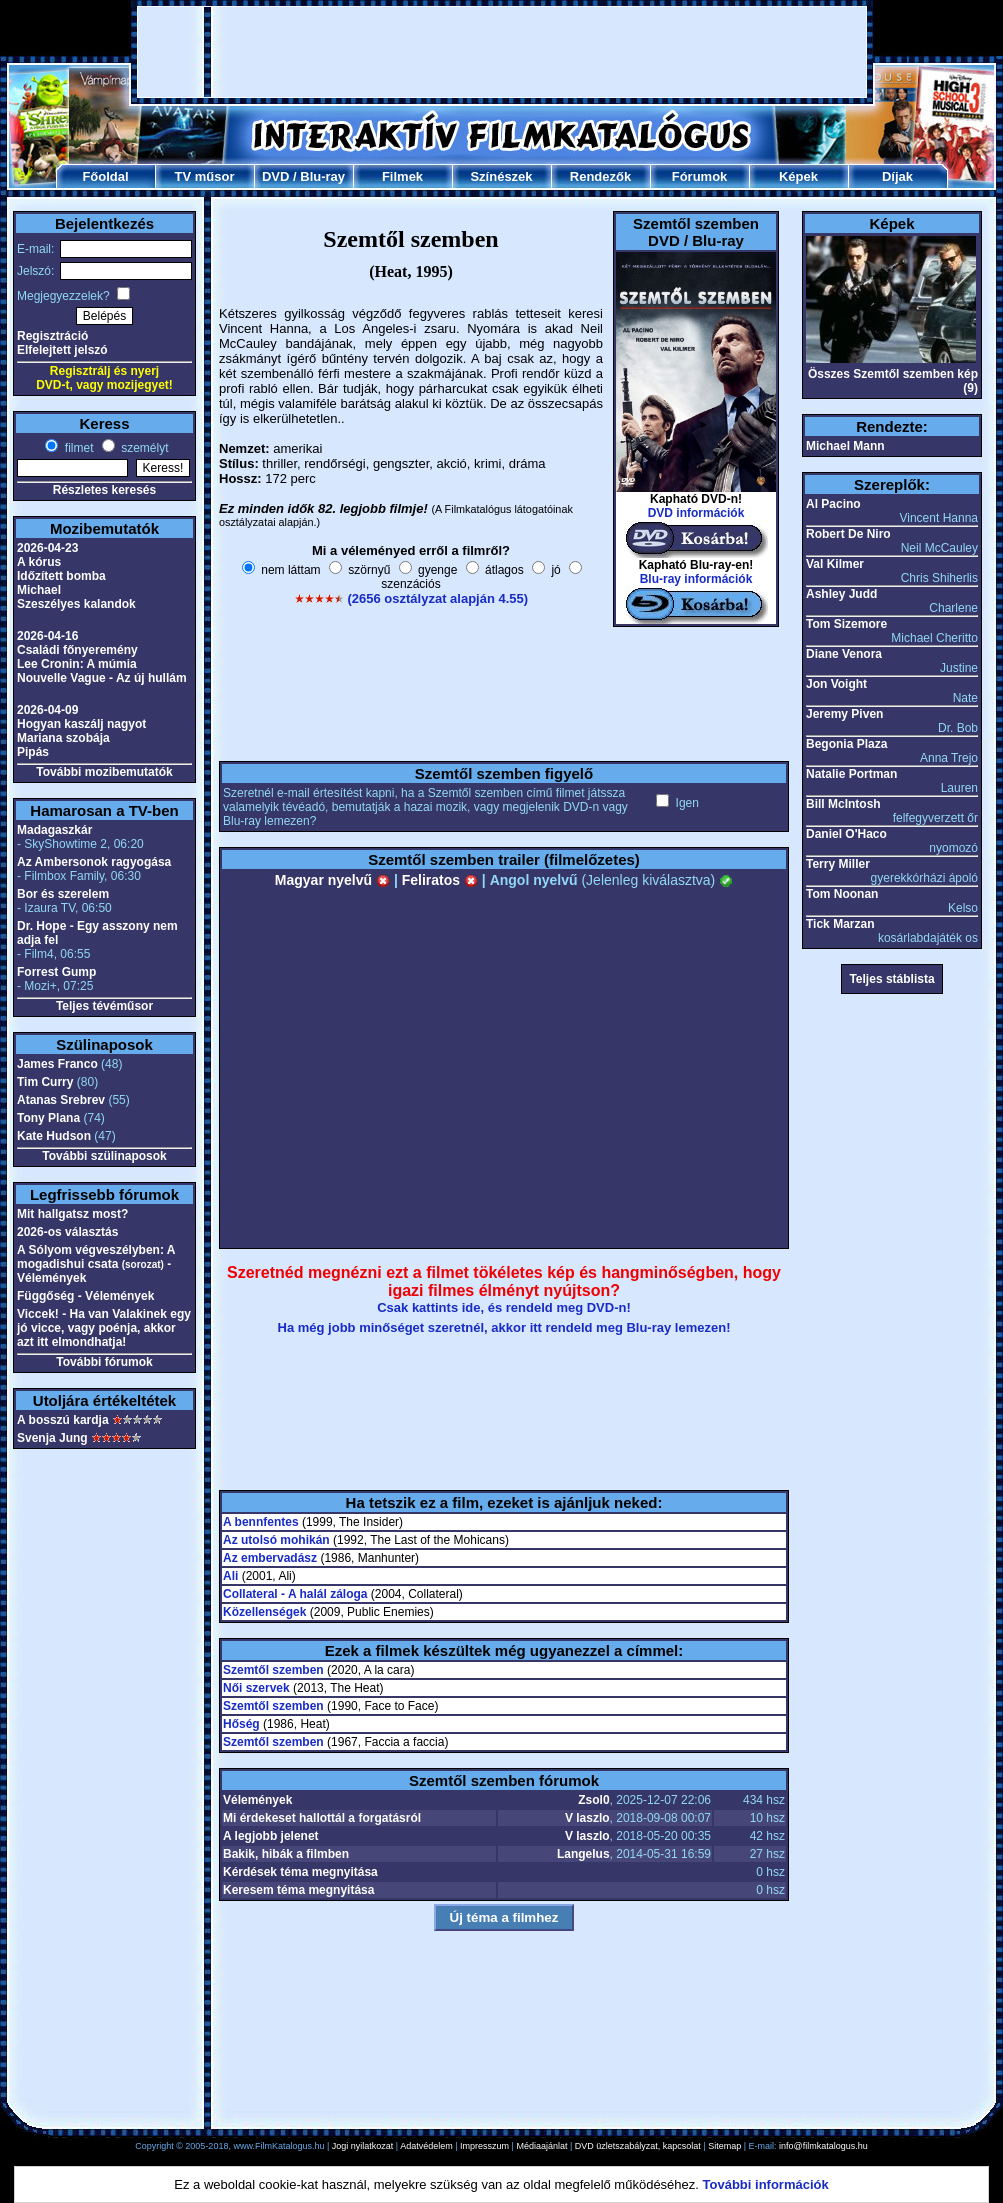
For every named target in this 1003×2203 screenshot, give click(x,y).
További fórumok (104, 1362)
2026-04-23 (47, 548)
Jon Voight (836, 684)
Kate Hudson (54, 1136)
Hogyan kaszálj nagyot (81, 724)
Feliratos (440, 880)
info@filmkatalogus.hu (823, 2146)
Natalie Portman (851, 774)
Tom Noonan (842, 894)
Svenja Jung (52, 1438)
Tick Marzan (840, 924)
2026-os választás (67, 1232)
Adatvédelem (426, 2146)
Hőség (241, 1724)
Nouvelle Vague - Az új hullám (102, 678)
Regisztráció (52, 336)
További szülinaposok (104, 1156)
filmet (77, 448)
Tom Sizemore (846, 624)
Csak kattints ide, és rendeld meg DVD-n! (504, 1307)
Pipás (33, 752)
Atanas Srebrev (61, 1100)
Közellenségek (264, 1612)
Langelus (583, 1854)
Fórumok (700, 176)
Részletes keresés (104, 490)
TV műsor (205, 176)
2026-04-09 (47, 710)
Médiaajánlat (541, 2146)
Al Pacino (833, 504)
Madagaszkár (54, 830)
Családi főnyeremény (77, 650)
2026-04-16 (47, 636)
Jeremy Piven (844, 714)
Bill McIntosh (843, 804)
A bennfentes (261, 1522)
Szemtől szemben (273, 1670)
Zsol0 (593, 1800)
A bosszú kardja (63, 1420)
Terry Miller (838, 864)
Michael (39, 590)
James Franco (57, 1064)
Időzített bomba (61, 576)
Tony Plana (48, 1118)
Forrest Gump (56, 972)
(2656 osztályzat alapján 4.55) (437, 598)
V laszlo (587, 1818)
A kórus (39, 562)
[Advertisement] (502, 52)
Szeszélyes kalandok (76, 604)
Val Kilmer (835, 564)
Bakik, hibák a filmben (286, 1854)
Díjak (897, 176)
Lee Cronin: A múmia (77, 664)
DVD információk (696, 513)
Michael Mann (845, 446)
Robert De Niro (848, 534)
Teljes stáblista (891, 979)
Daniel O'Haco (846, 834)
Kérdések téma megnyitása (300, 1872)
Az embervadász (270, 1558)
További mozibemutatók (104, 772)
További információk (766, 2184)
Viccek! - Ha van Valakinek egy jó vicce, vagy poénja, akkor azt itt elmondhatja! (104, 1328)
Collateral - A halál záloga (295, 1594)
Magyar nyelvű (332, 880)
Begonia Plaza (846, 744)
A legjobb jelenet (271, 1836)
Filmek (402, 176)
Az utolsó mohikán (276, 1540)
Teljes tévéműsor (104, 1006)
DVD (275, 176)
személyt (143, 448)
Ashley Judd (841, 594)
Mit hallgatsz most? (72, 1214)
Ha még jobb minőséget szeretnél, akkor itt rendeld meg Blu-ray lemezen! (504, 1327)
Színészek (501, 176)
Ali (230, 1576)
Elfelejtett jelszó (62, 350)
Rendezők (600, 176)
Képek (798, 176)
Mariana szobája (63, 738)
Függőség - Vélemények (85, 1296)
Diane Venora (844, 654)
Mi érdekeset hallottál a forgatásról (322, 1818)
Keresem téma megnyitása (298, 1890)
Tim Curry (45, 1082)
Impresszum (484, 2146)
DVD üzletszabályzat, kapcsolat (638, 2146)
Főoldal (105, 176)
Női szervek (256, 1688)
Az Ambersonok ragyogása (94, 862)
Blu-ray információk (696, 579)
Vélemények (257, 1800)
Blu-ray (322, 176)
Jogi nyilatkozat (363, 2146)
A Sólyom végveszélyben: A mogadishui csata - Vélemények (96, 1264)
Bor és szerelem (63, 894)
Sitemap (724, 2146)
